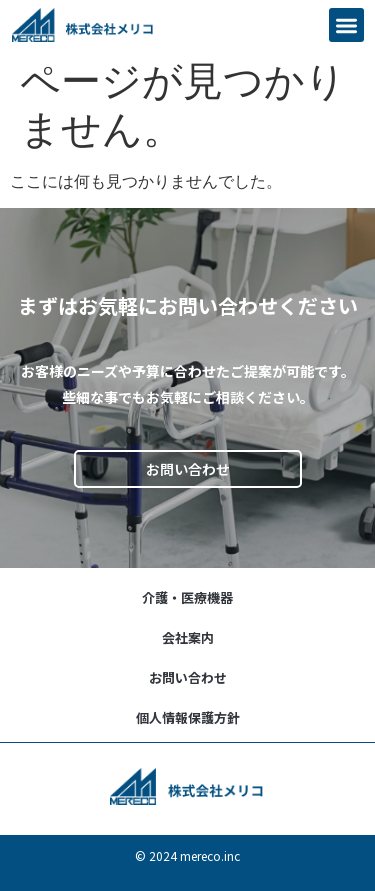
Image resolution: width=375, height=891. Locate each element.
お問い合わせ (188, 677)
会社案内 (188, 637)
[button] (346, 25)
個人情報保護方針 (188, 717)
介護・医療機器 (187, 597)
